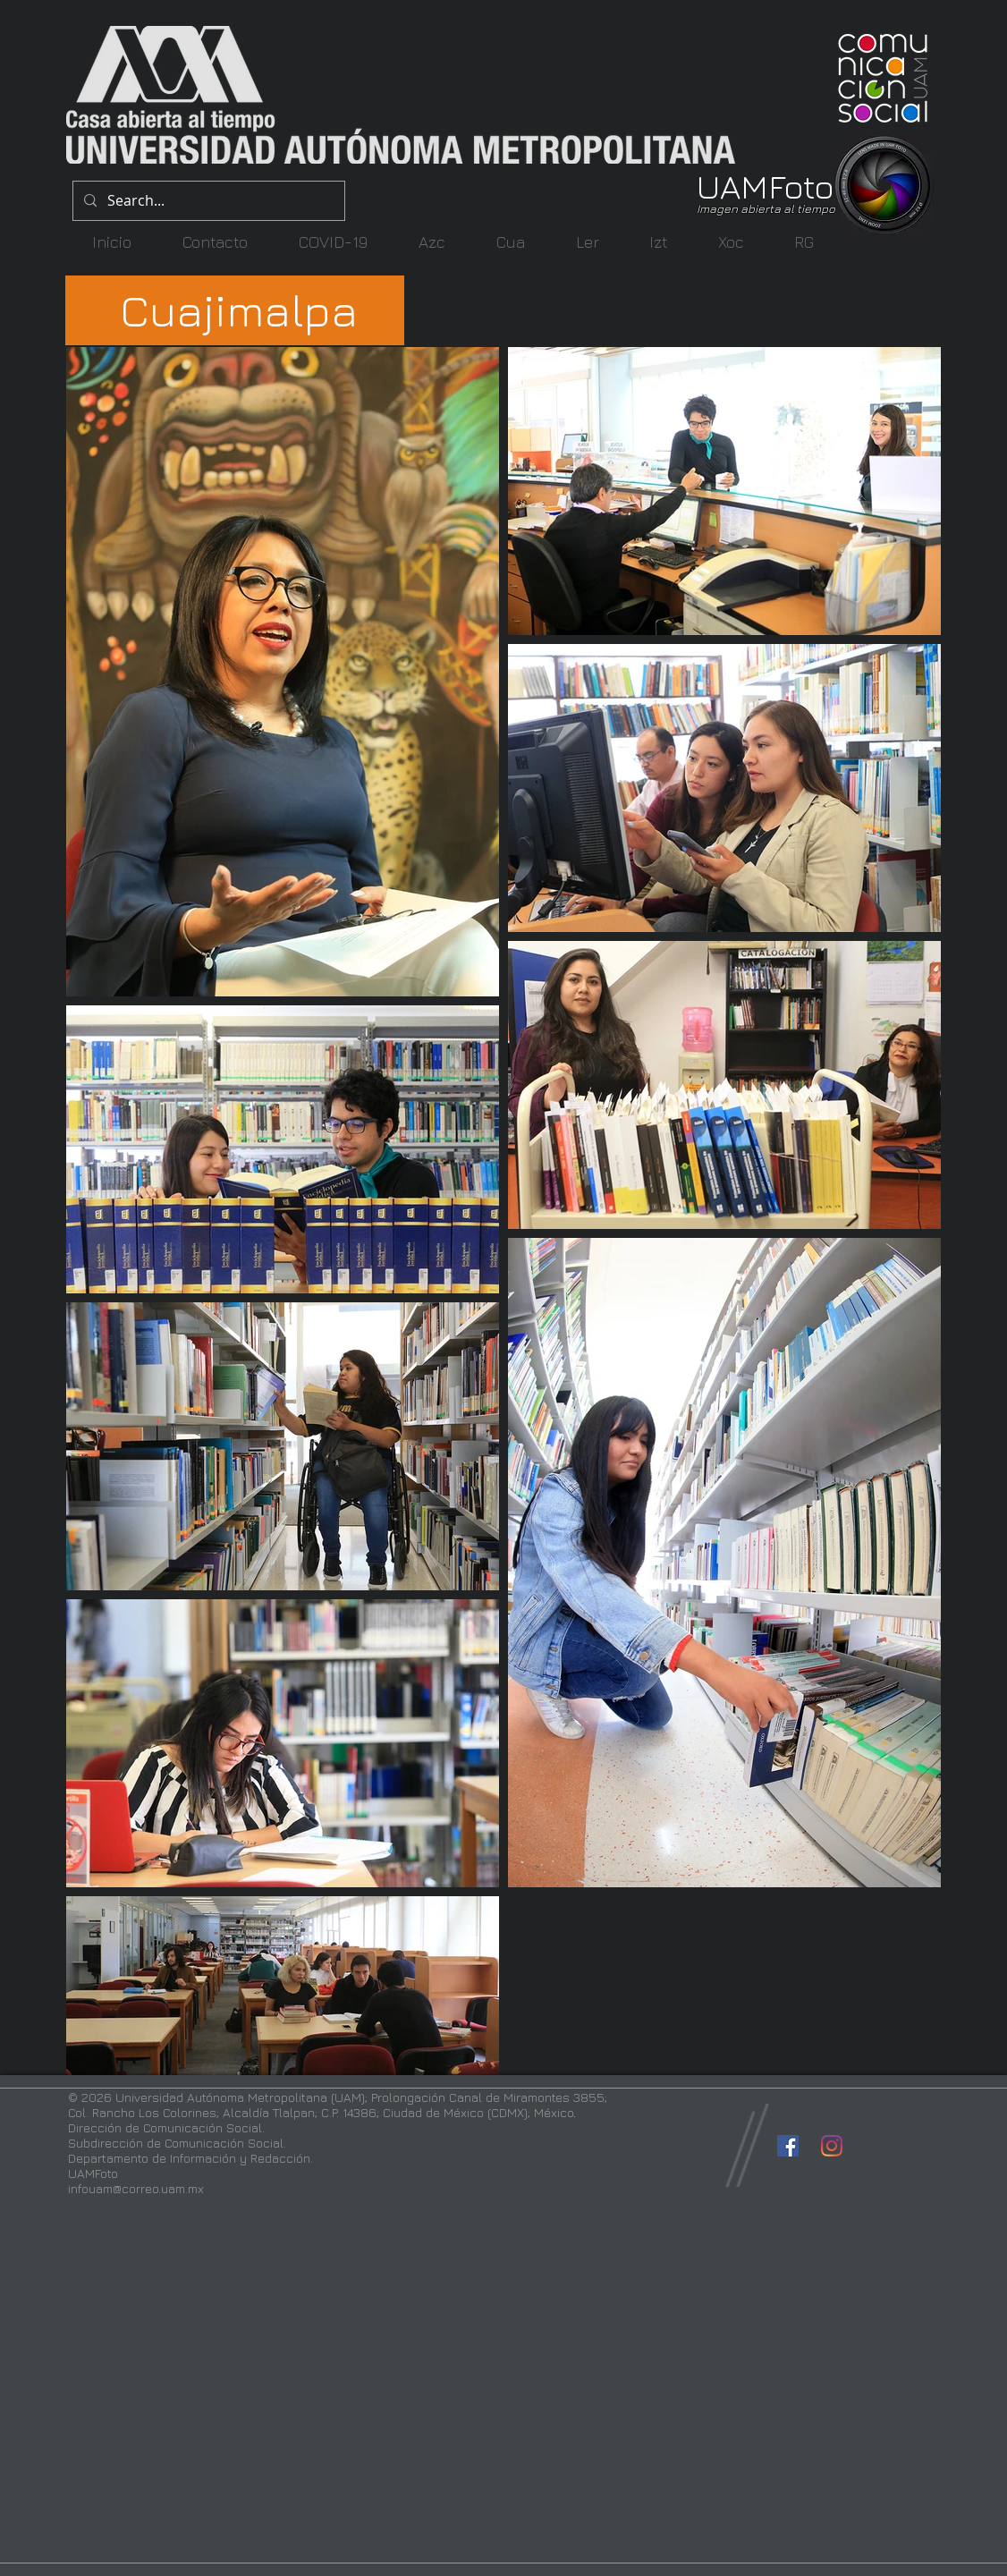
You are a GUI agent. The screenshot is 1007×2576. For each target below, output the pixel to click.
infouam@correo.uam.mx (136, 2188)
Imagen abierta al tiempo (766, 208)
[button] (431, 242)
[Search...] (207, 201)
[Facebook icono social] (788, 2146)
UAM (732, 185)
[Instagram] (831, 2146)
